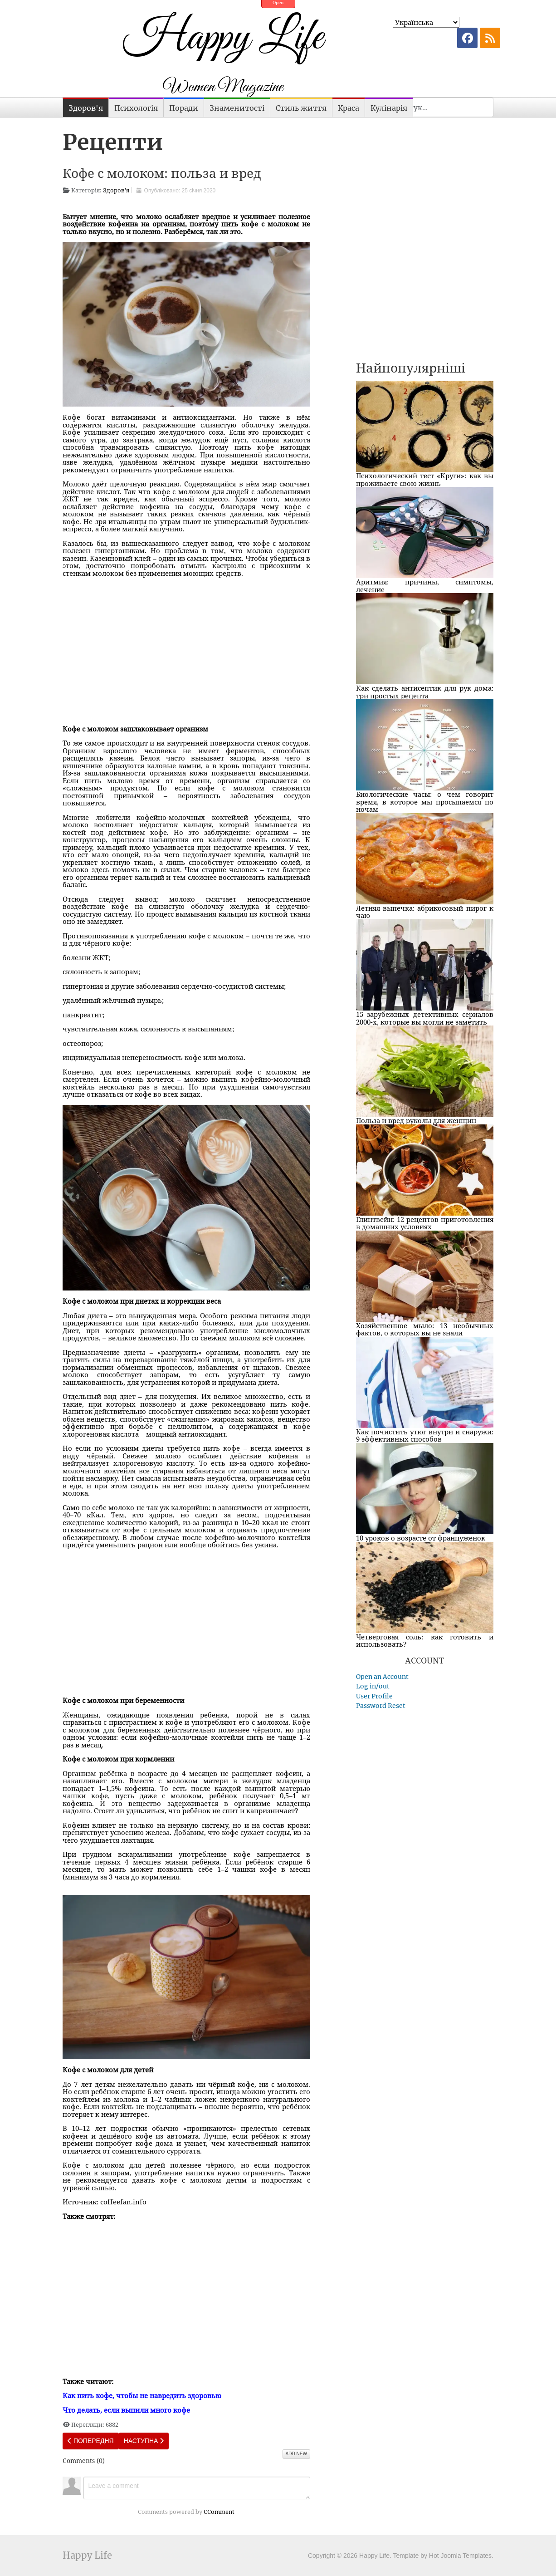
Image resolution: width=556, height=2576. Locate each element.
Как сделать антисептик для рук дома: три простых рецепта (424, 691)
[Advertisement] (186, 647)
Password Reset (380, 1706)
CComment (219, 2511)
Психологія (136, 108)
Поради (183, 108)
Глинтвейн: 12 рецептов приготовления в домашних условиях (424, 1223)
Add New (296, 2453)
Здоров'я (85, 108)
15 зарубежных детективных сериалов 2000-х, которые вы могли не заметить (424, 1018)
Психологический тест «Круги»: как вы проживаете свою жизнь (424, 479)
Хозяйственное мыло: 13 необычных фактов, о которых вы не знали (424, 1329)
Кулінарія (389, 108)
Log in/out (373, 1686)
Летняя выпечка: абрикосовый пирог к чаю (424, 911)
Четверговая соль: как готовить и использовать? (424, 1640)
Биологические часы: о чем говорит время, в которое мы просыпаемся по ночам (424, 802)
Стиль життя (301, 108)
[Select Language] (426, 22)
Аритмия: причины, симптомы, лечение (424, 585)
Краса (348, 108)
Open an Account (382, 1677)
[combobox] (443, 107)
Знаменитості (237, 108)
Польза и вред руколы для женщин (416, 1120)
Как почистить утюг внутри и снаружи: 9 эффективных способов (424, 1435)
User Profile (374, 1696)
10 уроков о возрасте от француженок (420, 1537)
